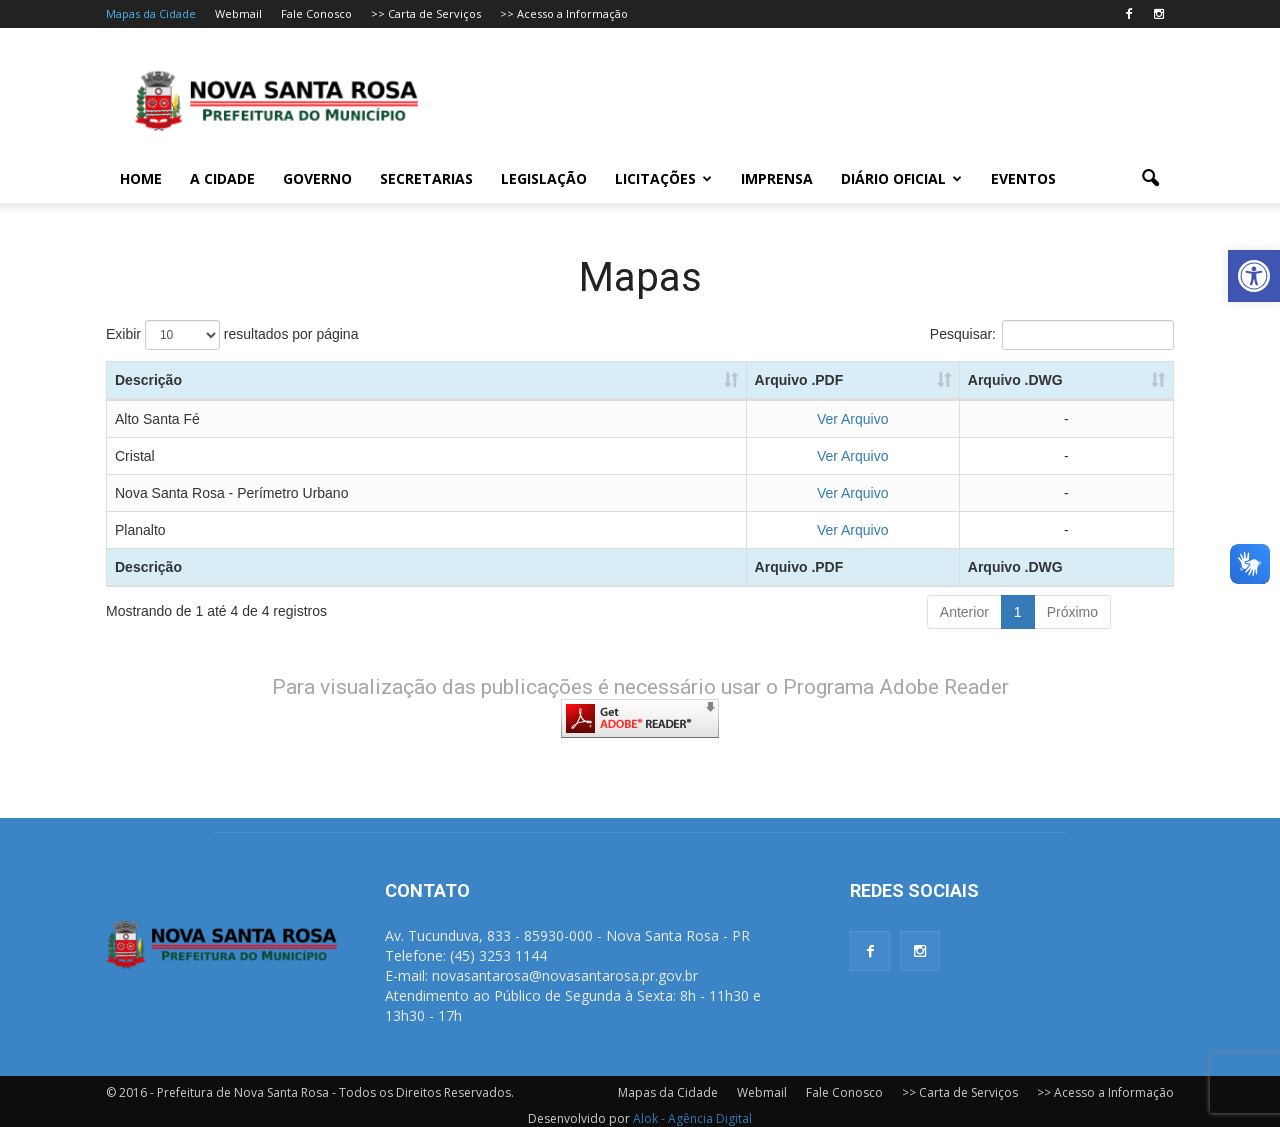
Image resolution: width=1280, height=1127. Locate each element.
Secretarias (426, 178)
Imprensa (777, 178)
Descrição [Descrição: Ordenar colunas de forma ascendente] (148, 380)
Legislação (544, 178)
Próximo (1072, 612)
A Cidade (222, 178)
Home (141, 178)
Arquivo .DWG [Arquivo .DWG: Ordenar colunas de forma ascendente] (1015, 380)
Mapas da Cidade (151, 13)
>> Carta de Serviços (426, 13)
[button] (1254, 276)
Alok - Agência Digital (692, 1118)
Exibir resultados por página (232, 335)
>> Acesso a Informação (564, 13)
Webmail (238, 13)
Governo (317, 178)
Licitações (663, 178)
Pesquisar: (1052, 335)
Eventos (1023, 178)
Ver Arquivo (853, 419)
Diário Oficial (901, 178)
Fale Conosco (316, 13)
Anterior (964, 612)
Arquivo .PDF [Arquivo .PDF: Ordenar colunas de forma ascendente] (799, 380)
